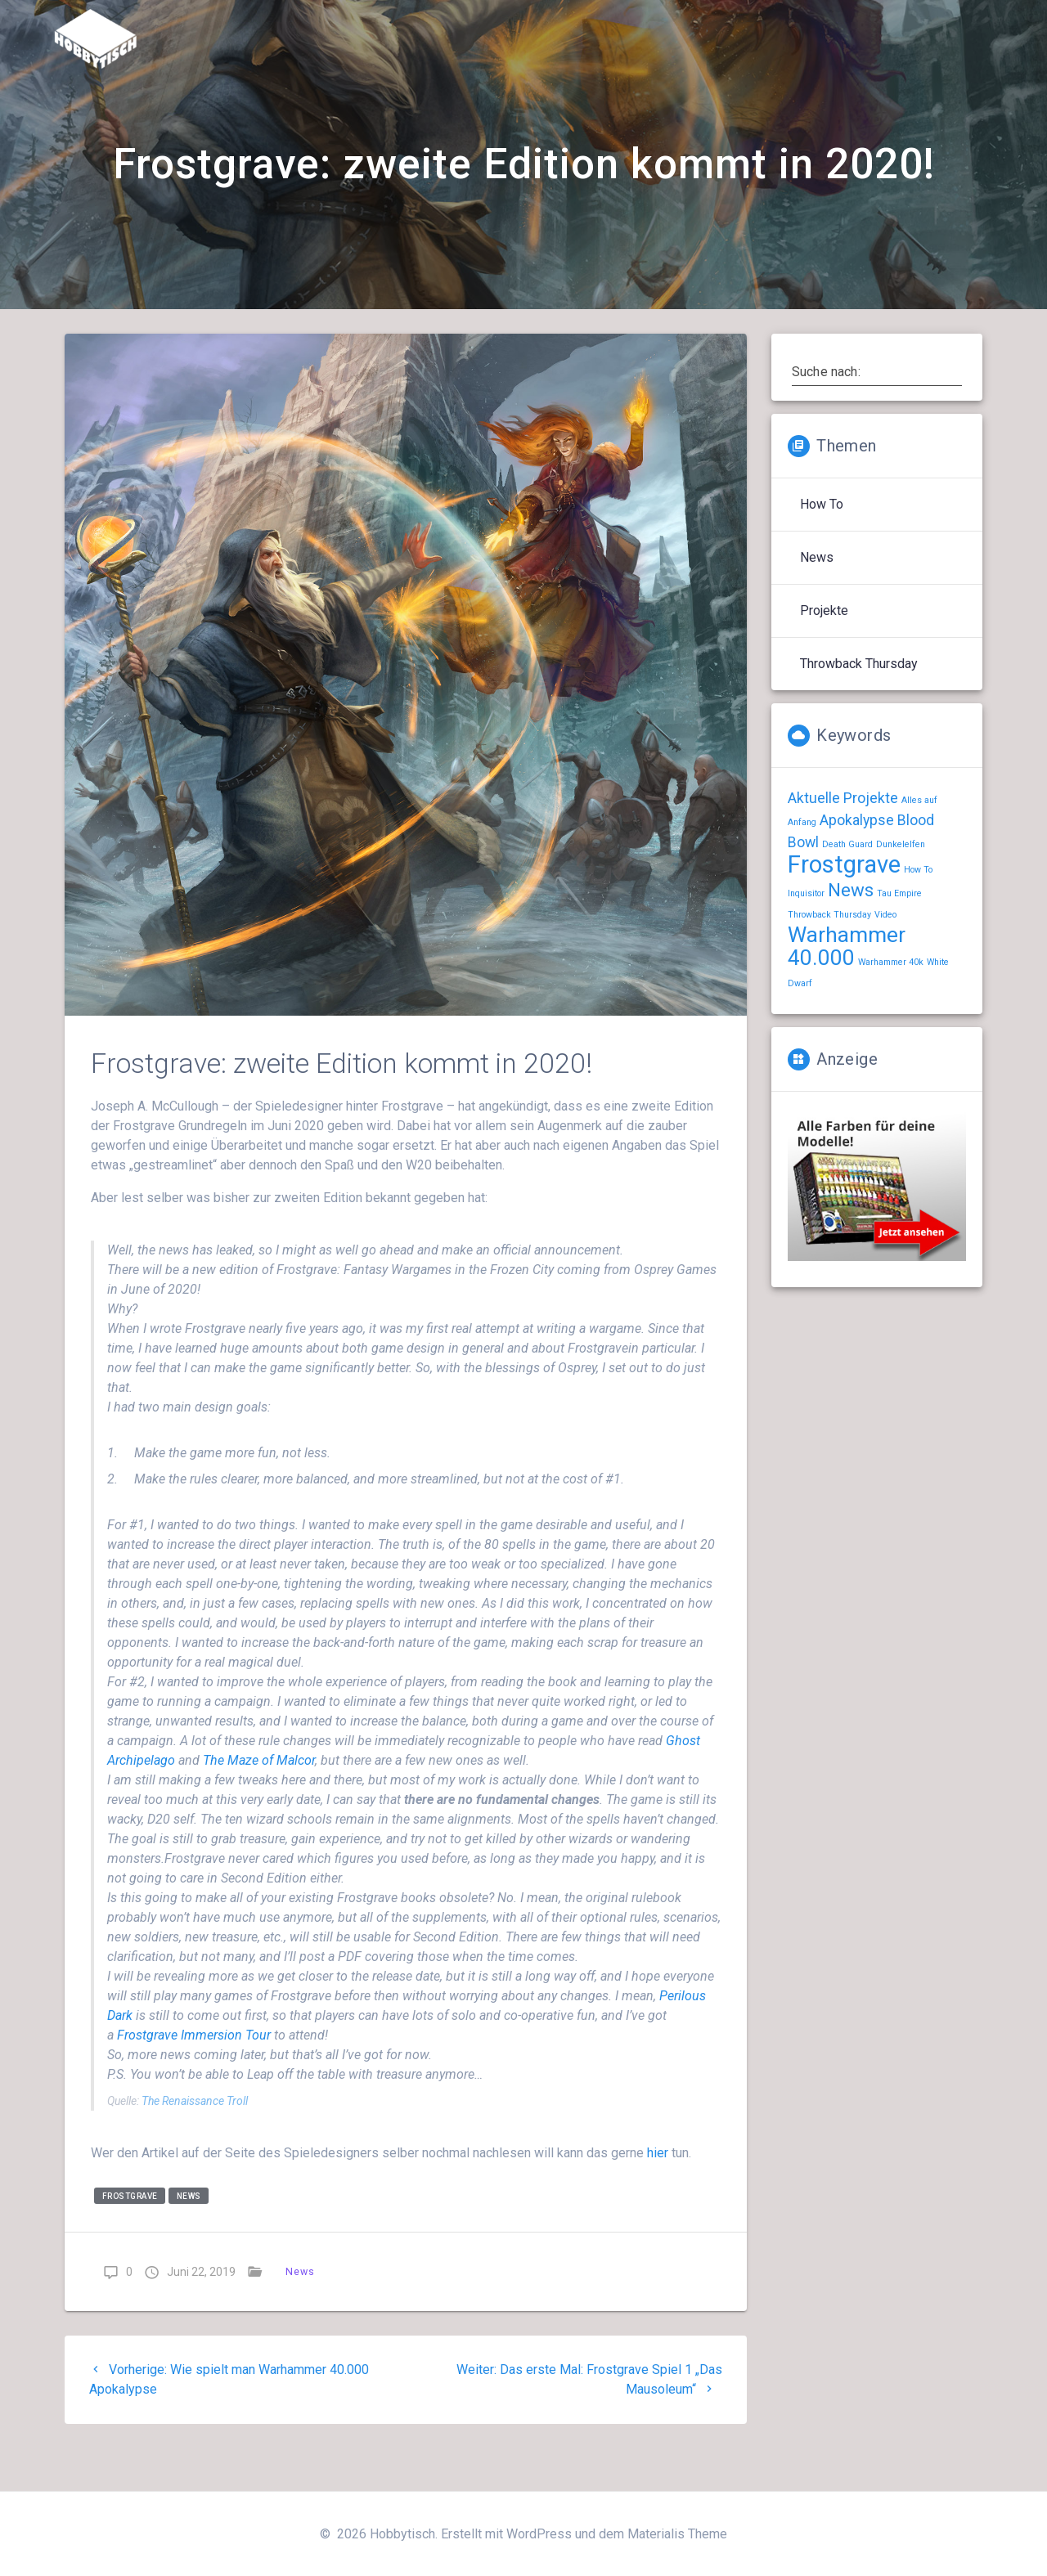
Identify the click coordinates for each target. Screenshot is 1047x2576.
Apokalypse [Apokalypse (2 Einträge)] (857, 862)
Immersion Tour (194, 2077)
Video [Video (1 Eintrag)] (885, 956)
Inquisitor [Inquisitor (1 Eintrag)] (806, 935)
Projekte (824, 652)
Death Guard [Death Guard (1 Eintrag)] (847, 886)
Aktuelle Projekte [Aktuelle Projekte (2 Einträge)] (843, 840)
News (189, 2237)
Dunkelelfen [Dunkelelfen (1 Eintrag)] (900, 886)
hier (659, 2194)
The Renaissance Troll (195, 2142)
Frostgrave (130, 2237)
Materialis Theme (677, 2534)
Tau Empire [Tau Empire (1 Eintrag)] (899, 935)
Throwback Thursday (859, 705)
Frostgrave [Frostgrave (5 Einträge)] (844, 906)
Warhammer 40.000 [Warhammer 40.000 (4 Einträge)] (846, 988)
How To (821, 546)
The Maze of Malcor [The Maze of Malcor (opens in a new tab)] (259, 1802)
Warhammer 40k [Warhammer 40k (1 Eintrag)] (890, 1004)
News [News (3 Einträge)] (851, 931)
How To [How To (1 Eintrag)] (918, 911)
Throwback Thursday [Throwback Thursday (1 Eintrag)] (829, 956)
